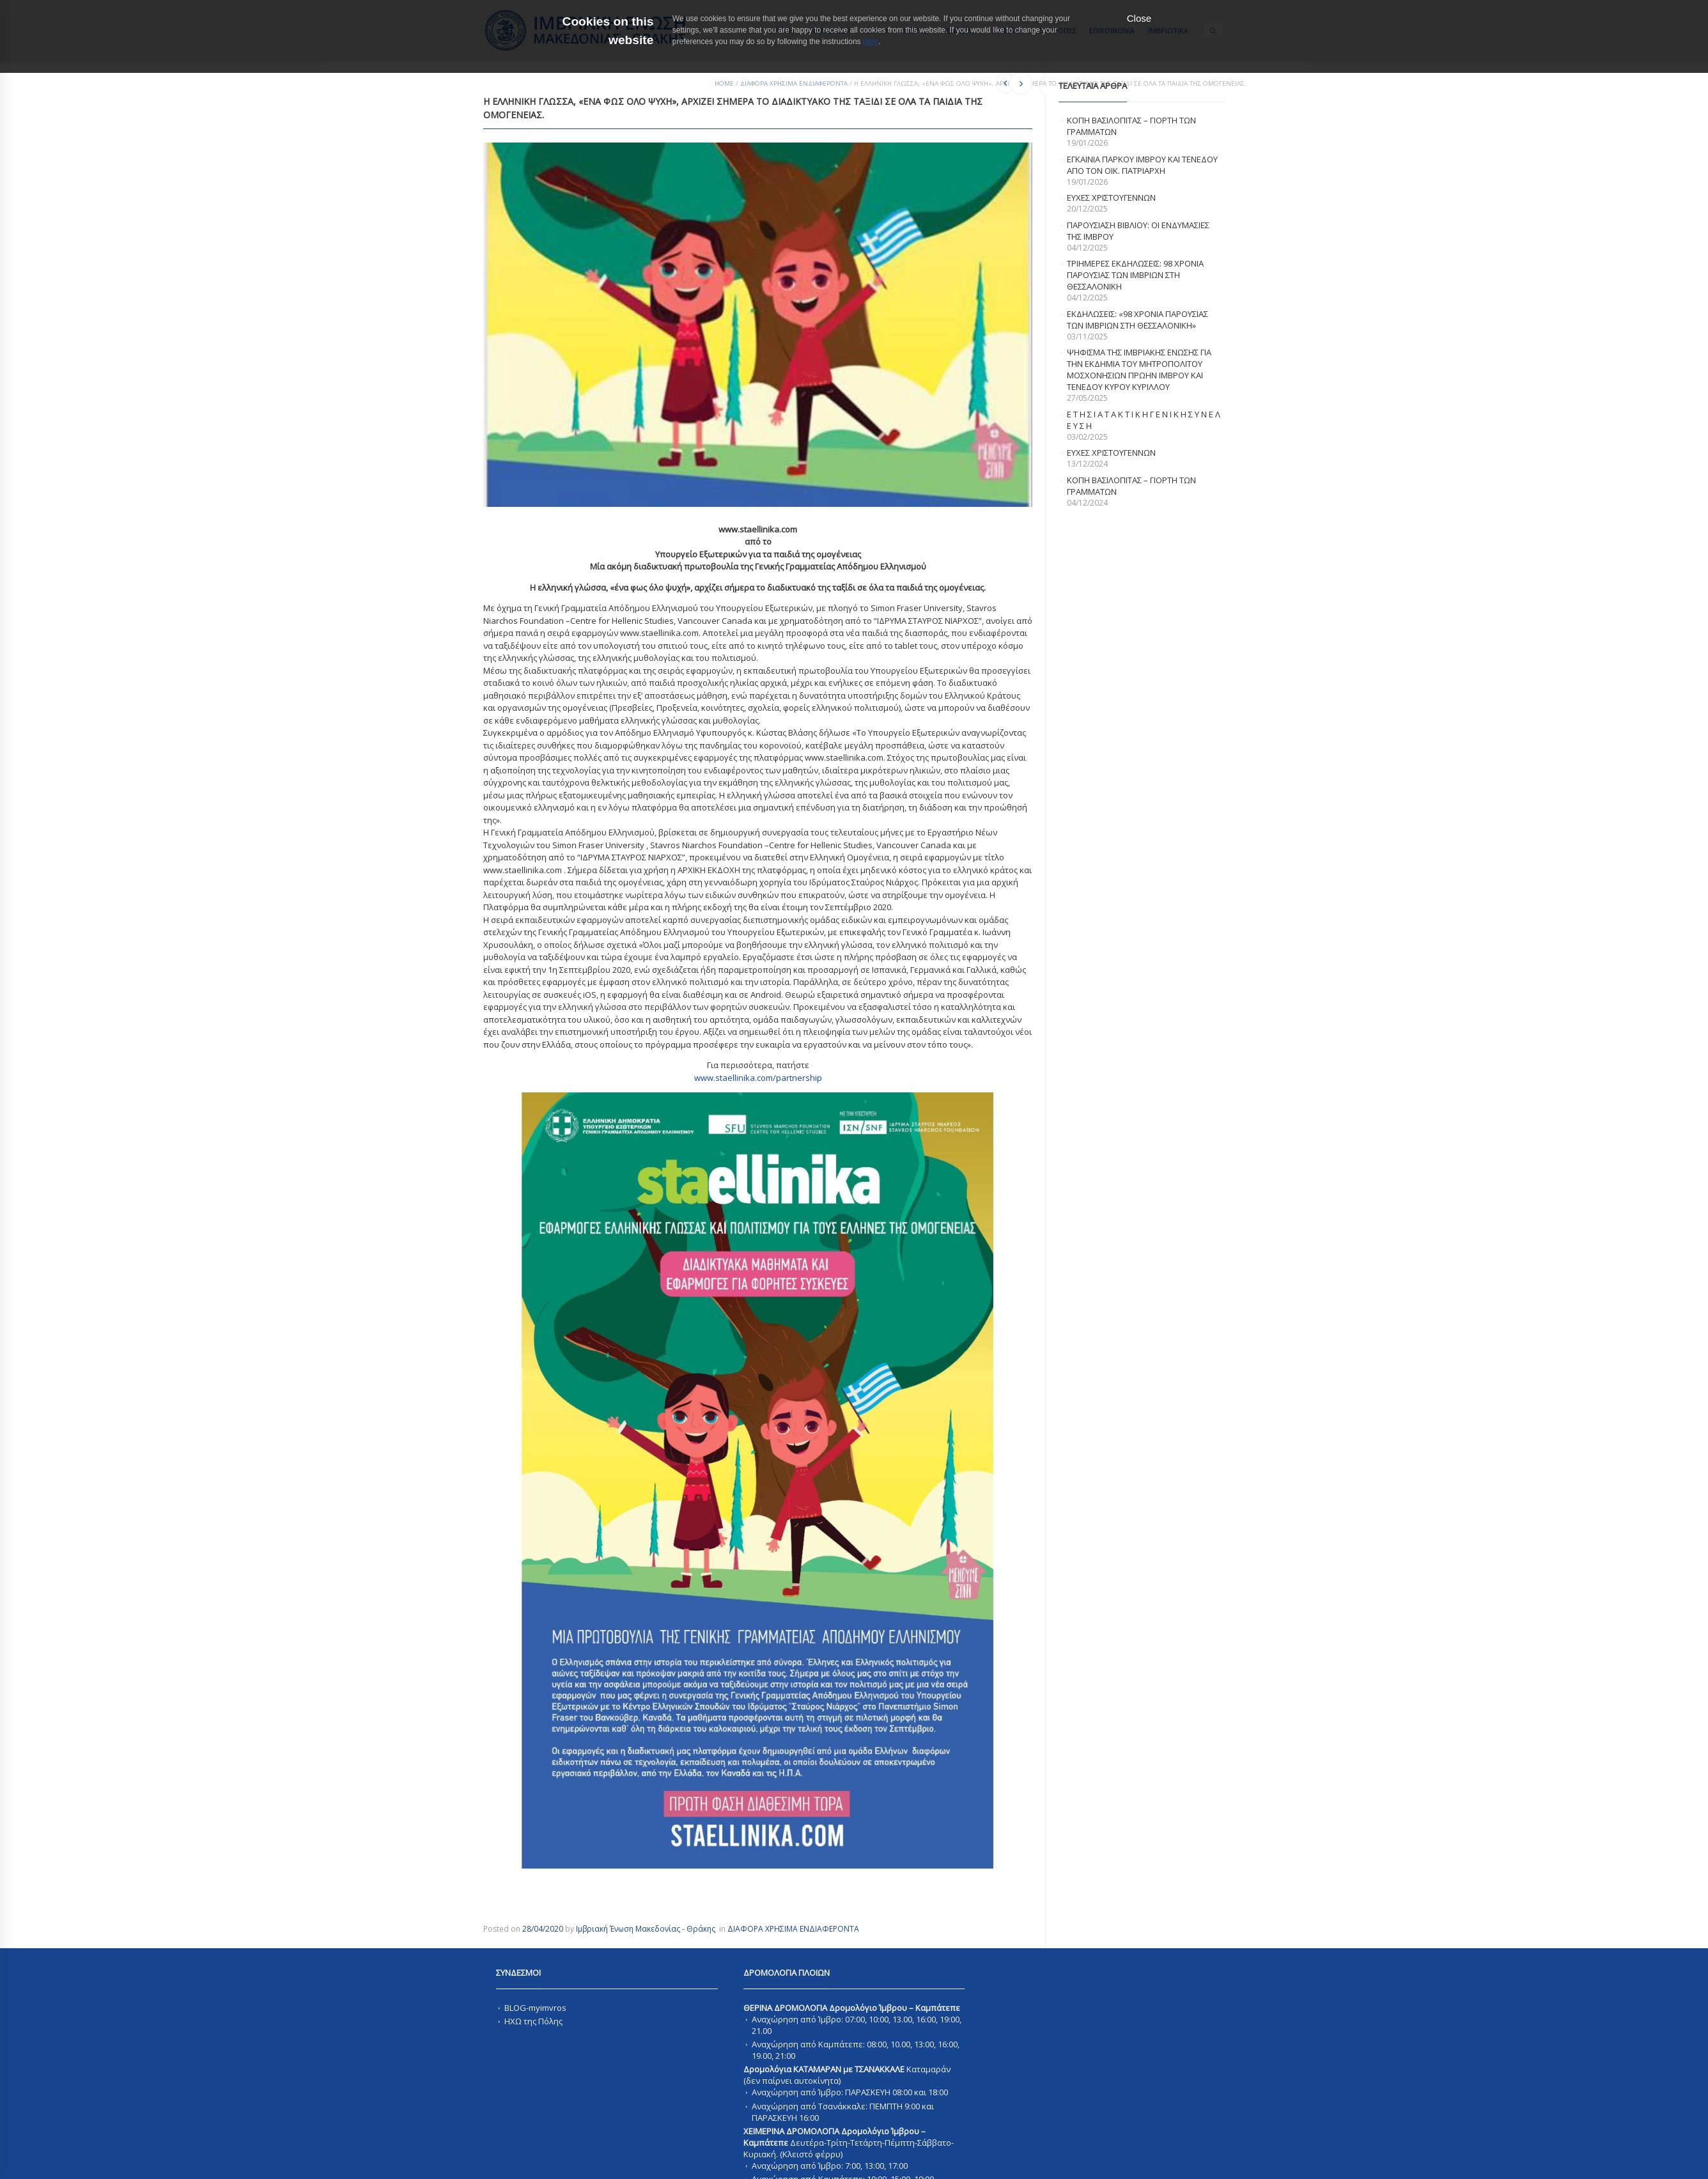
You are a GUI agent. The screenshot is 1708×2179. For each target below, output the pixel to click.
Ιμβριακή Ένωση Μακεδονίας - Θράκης (645, 1928)
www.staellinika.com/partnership (758, 1077)
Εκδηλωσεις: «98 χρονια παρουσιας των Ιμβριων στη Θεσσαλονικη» (1137, 319)
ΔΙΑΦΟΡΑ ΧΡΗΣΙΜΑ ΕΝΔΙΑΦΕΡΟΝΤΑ (794, 83)
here (870, 41)
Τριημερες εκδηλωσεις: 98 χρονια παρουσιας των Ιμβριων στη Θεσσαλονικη (1135, 275)
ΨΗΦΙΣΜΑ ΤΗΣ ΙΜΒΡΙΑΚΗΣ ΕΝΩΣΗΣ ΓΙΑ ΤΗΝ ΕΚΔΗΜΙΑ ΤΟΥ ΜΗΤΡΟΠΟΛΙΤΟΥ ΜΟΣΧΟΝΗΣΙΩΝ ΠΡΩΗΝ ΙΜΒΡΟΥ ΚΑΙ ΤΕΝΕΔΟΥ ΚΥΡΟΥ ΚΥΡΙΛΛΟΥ (1139, 369)
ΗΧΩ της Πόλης (533, 2021)
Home (724, 83)
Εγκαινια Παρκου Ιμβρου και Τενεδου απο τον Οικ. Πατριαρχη (1142, 164)
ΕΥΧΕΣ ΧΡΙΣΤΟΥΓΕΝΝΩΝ (1111, 197)
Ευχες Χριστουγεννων (1111, 452)
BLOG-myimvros (535, 2007)
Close (1139, 18)
